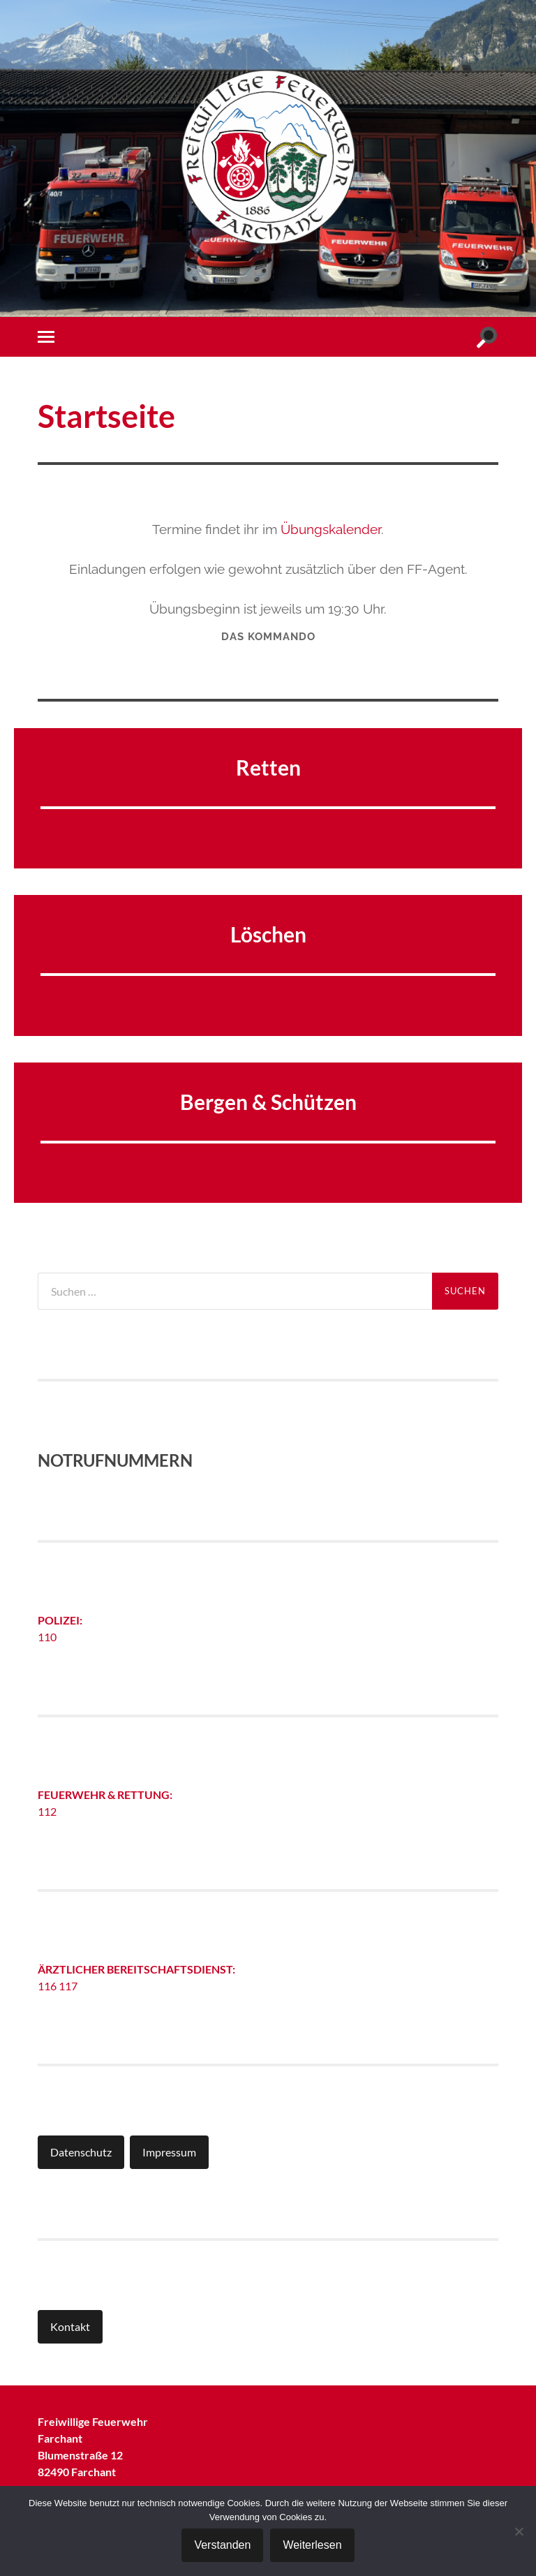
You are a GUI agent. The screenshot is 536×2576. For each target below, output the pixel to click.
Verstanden (222, 2545)
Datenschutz (81, 2152)
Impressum (169, 2152)
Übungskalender (331, 529)
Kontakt (70, 2326)
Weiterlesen (312, 2545)
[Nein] (519, 2531)
